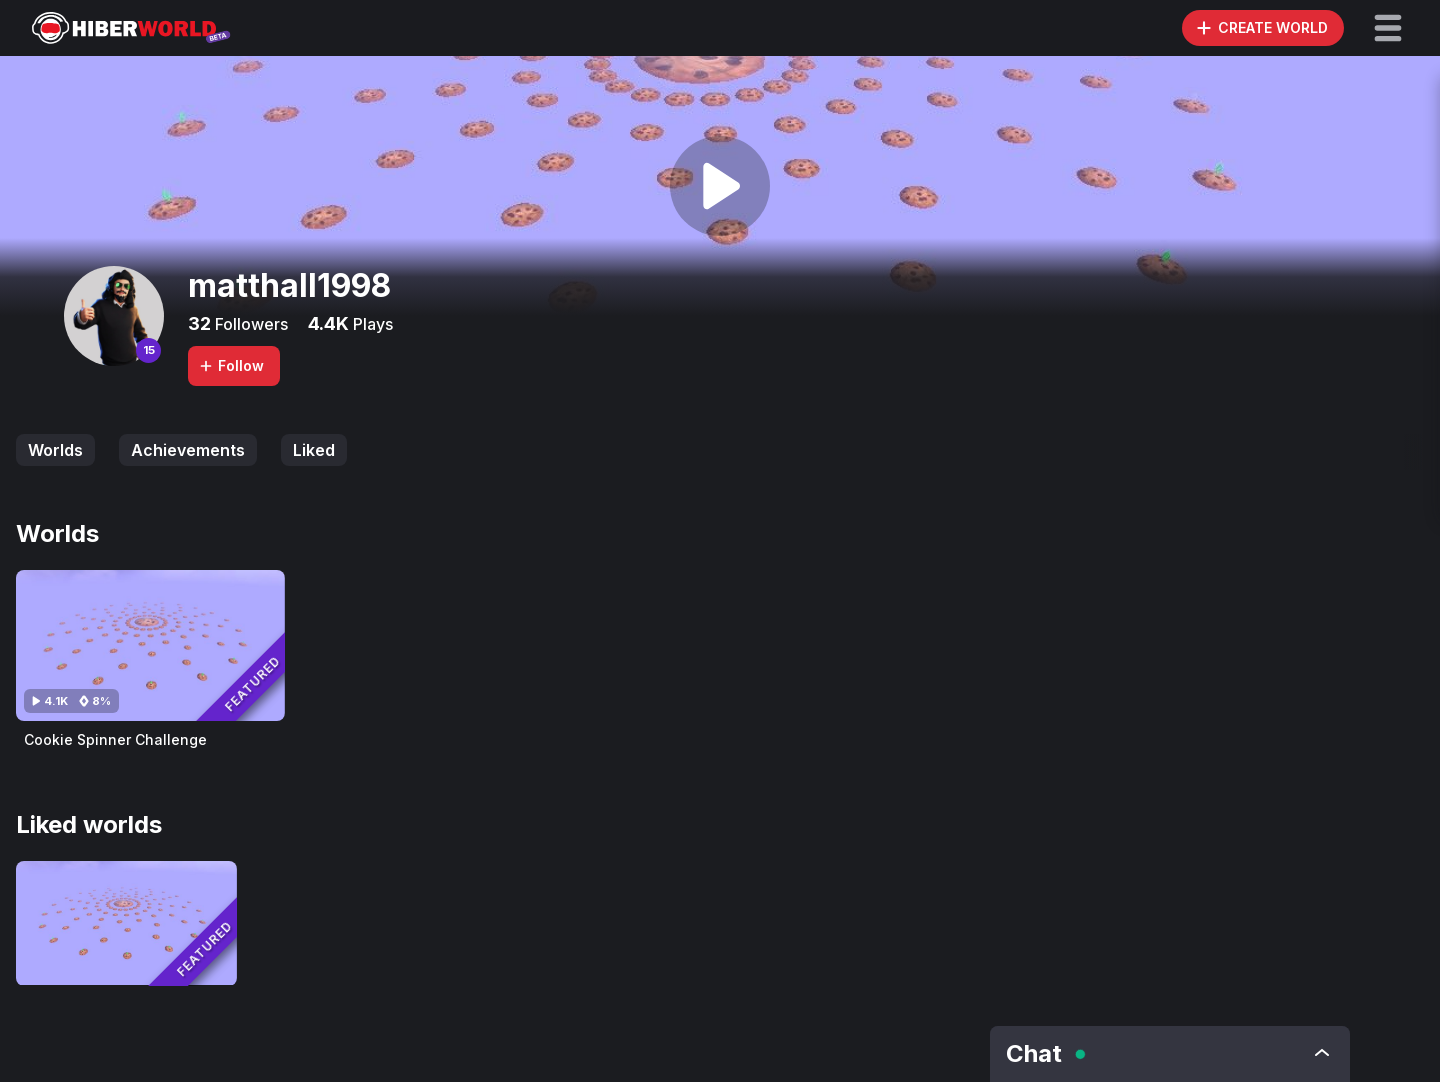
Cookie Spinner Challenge (115, 739)
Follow (231, 365)
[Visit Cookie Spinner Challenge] (150, 645)
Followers (249, 324)
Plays (371, 324)
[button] (1388, 28)
